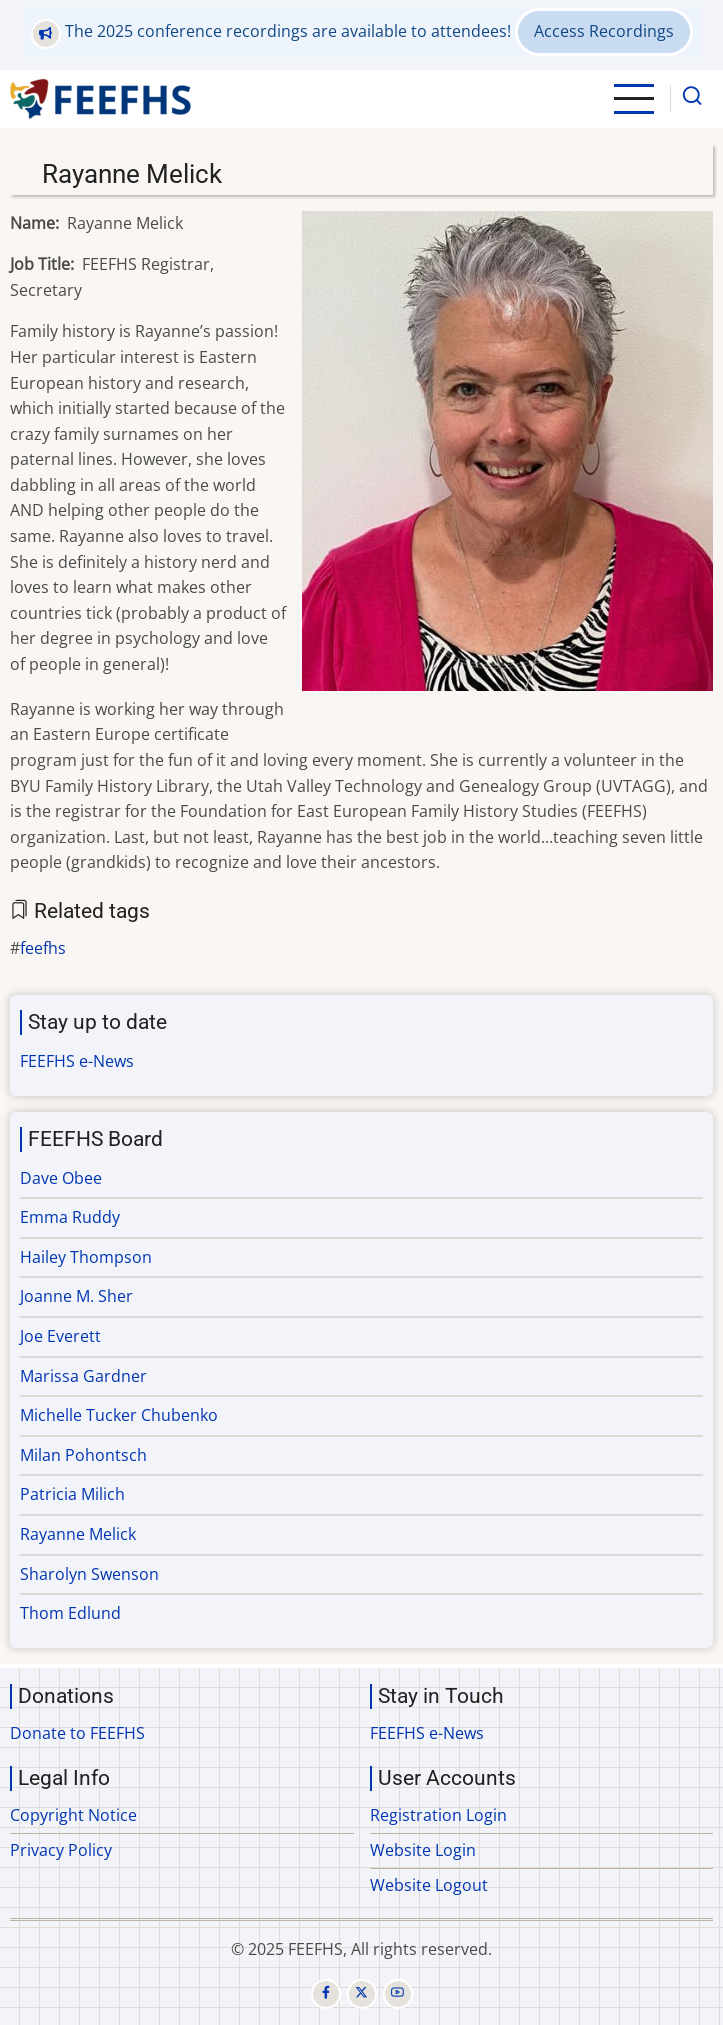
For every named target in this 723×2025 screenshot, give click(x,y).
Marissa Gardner (83, 1376)
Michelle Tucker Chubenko (119, 1415)
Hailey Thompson (86, 1257)
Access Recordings (604, 31)
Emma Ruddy (70, 1217)
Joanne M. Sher (76, 1296)
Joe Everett (60, 1336)
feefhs (43, 948)
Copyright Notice (73, 1815)
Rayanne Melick (78, 1534)
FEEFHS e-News (77, 1061)
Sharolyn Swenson (89, 1574)
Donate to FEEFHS (77, 1733)
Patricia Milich (72, 1494)
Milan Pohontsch (83, 1455)
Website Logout (429, 1885)
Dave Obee (61, 1178)
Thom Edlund (70, 1613)
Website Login (423, 1850)
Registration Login (438, 1815)
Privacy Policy (61, 1850)
